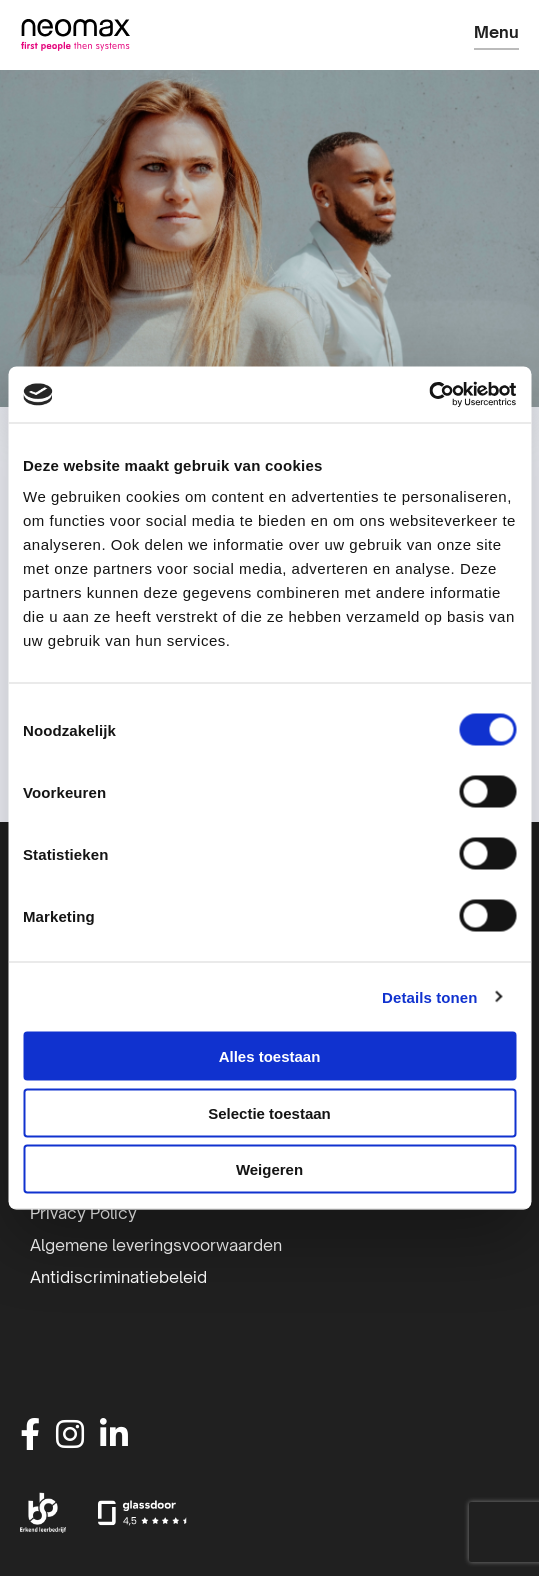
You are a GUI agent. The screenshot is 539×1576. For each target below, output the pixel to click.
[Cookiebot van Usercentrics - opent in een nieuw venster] (428, 395)
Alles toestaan (270, 1056)
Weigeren (269, 1169)
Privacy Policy (83, 1213)
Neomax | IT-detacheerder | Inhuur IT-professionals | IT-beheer (75, 35)
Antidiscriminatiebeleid (118, 1277)
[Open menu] (496, 37)
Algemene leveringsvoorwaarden (156, 1245)
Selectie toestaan (269, 1112)
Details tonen (429, 996)
